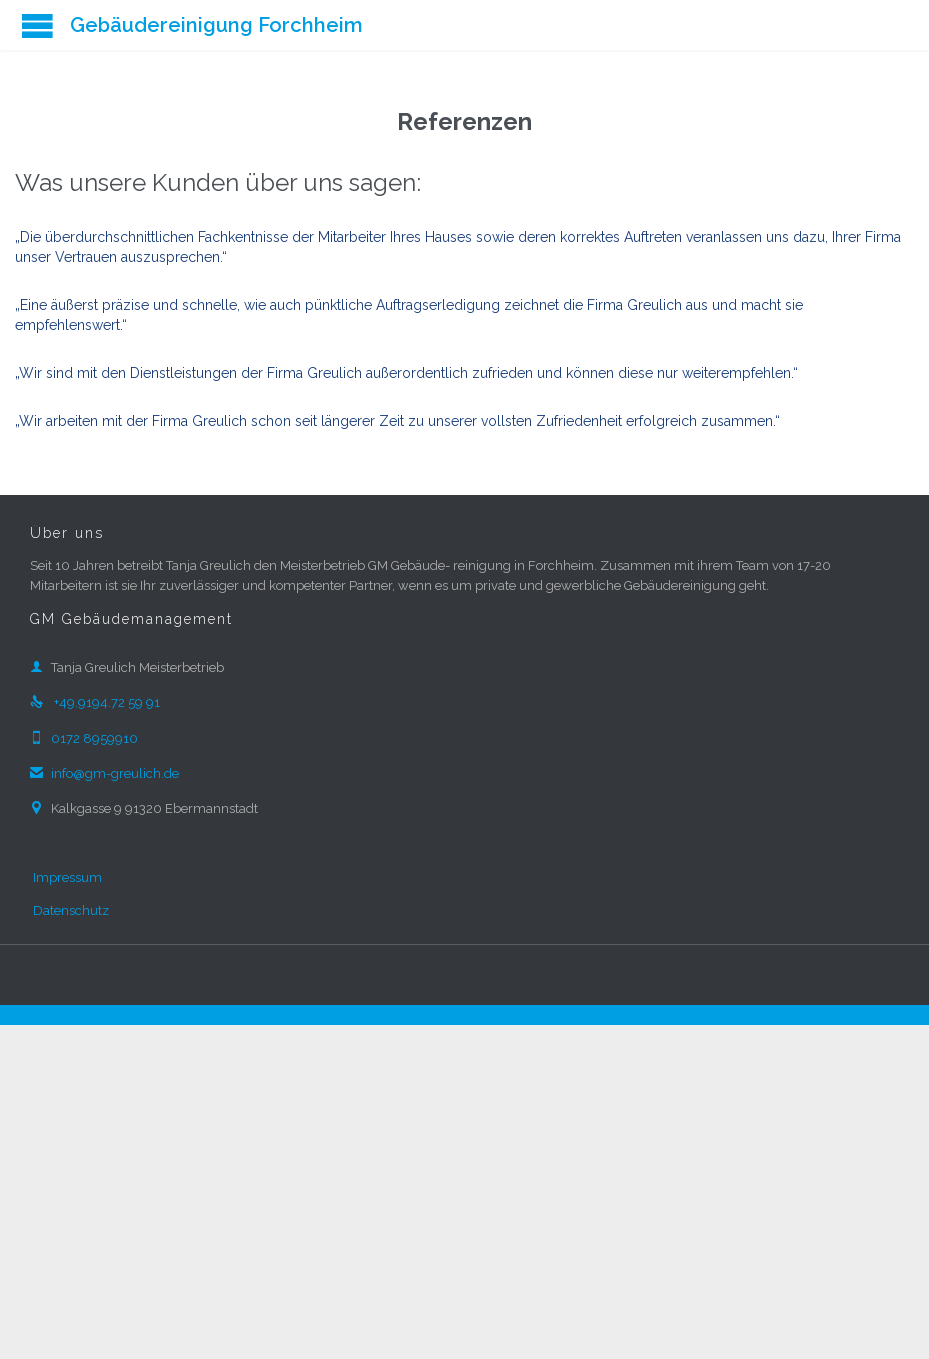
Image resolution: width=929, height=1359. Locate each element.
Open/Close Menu (37, 25)
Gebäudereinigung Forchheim (216, 25)
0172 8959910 (84, 738)
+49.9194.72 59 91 (95, 702)
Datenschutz (71, 910)
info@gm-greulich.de (104, 773)
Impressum (67, 877)
